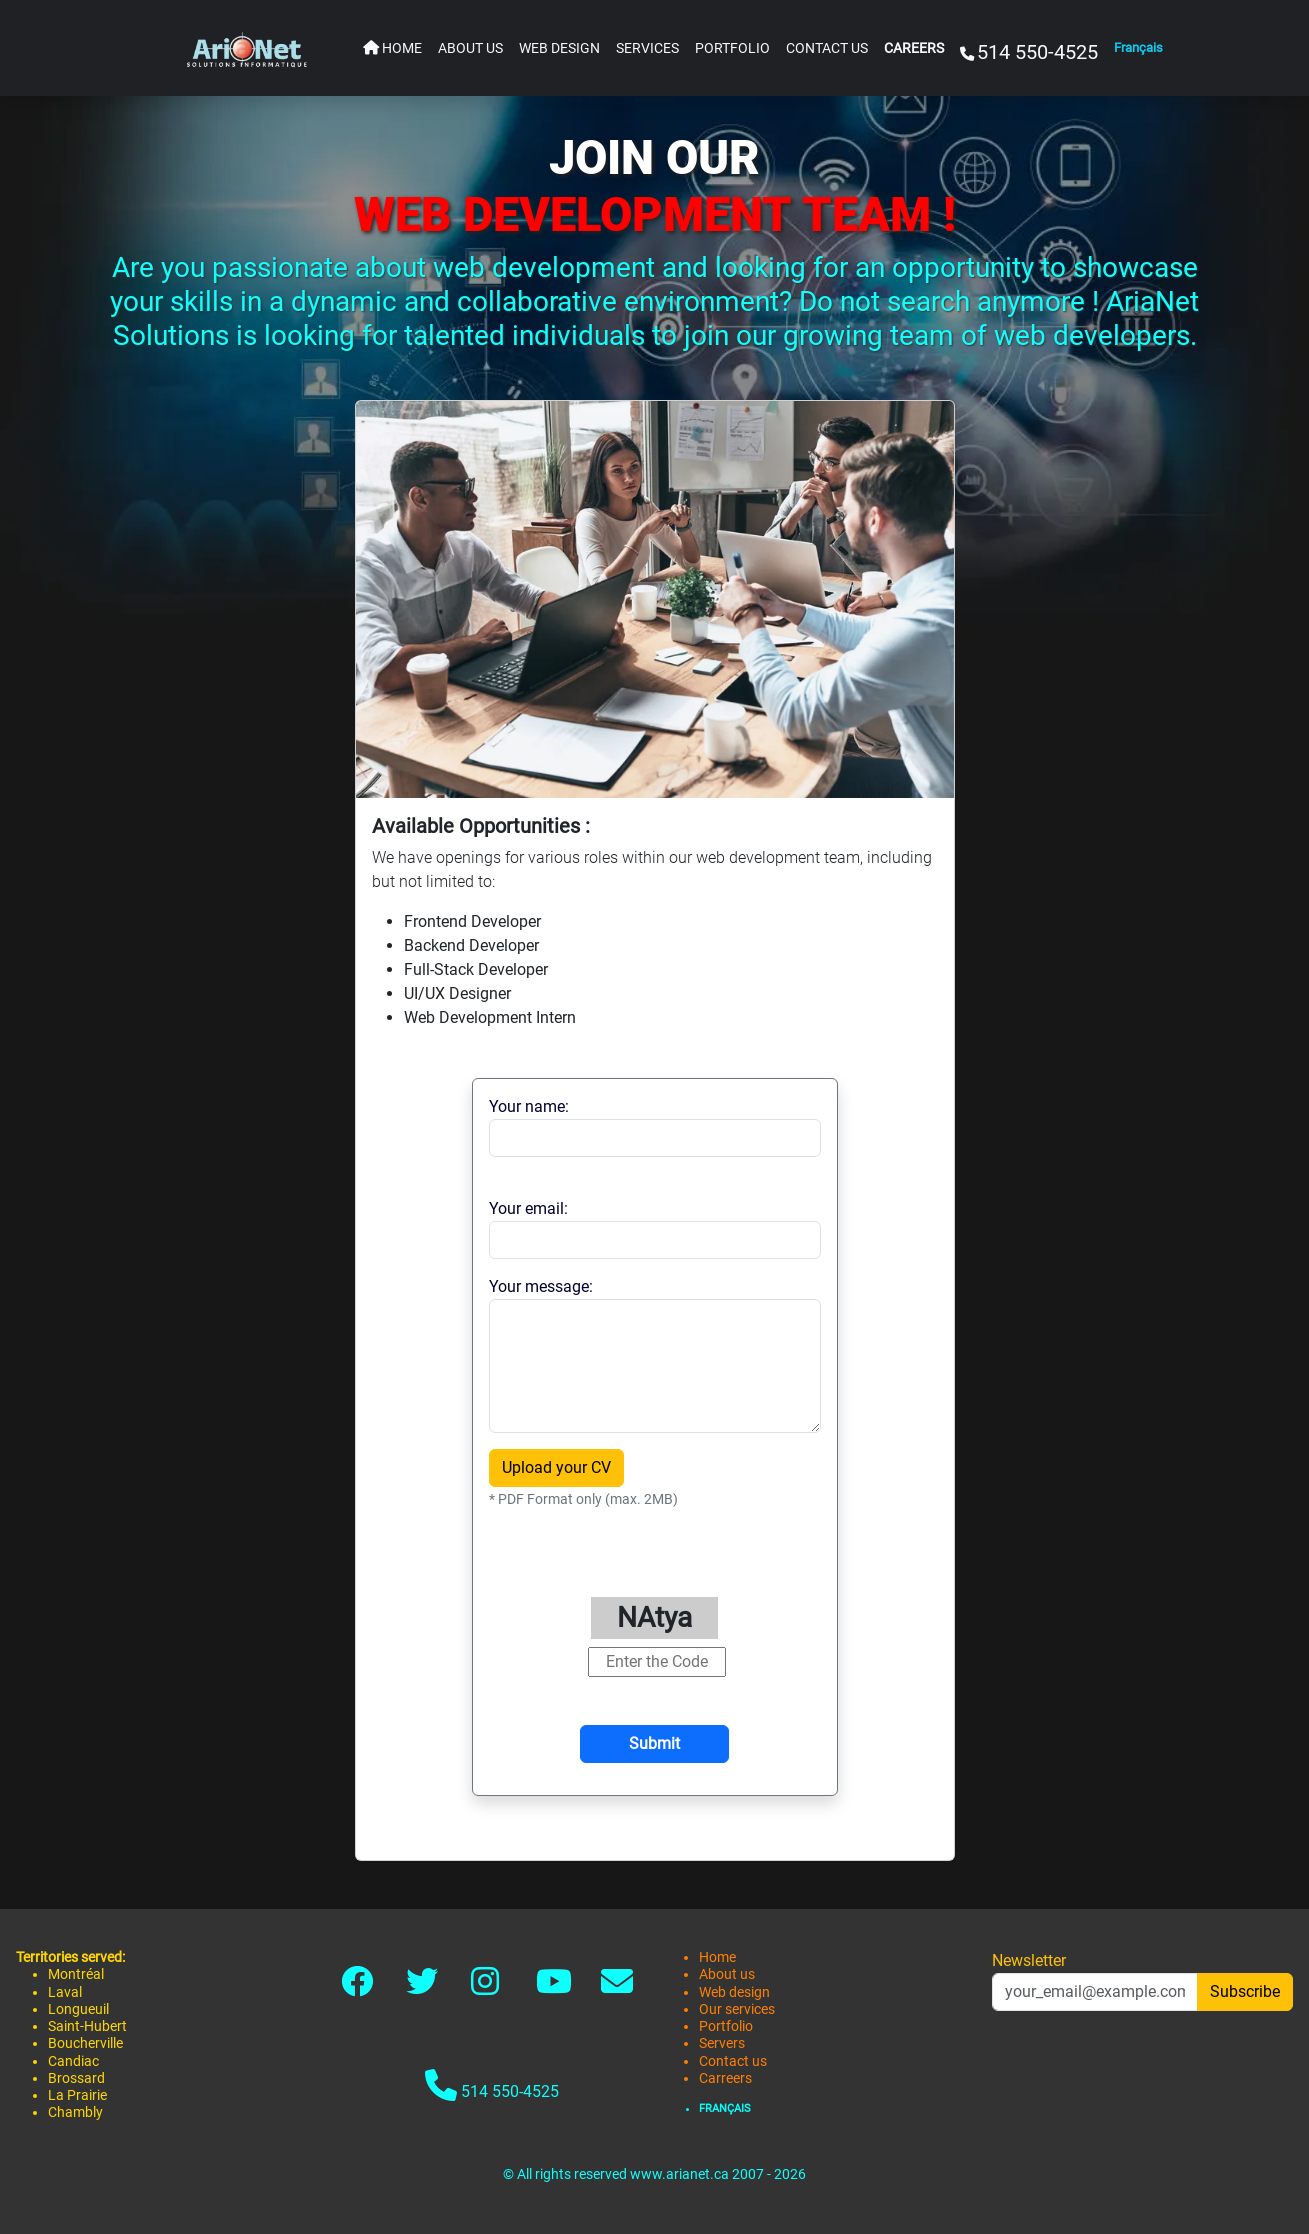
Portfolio (726, 2026)
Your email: (528, 1208)
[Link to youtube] (554, 1987)
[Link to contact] (617, 1987)
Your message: (541, 1286)
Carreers (725, 2078)
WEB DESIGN (559, 48)
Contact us (733, 2061)
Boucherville (85, 2043)
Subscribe (1245, 1991)
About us (727, 1974)
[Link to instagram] (485, 1987)
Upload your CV (556, 1467)
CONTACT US (827, 48)
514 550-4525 (492, 2085)
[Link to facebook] (357, 1987)
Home (717, 1957)
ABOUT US (470, 48)
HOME (392, 48)
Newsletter (1029, 1960)
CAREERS (914, 48)
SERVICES (647, 48)
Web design (734, 1992)
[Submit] (654, 1744)
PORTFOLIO (732, 48)
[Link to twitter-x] (422, 1987)
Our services (737, 2009)
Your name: (529, 1106)
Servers (722, 2043)
